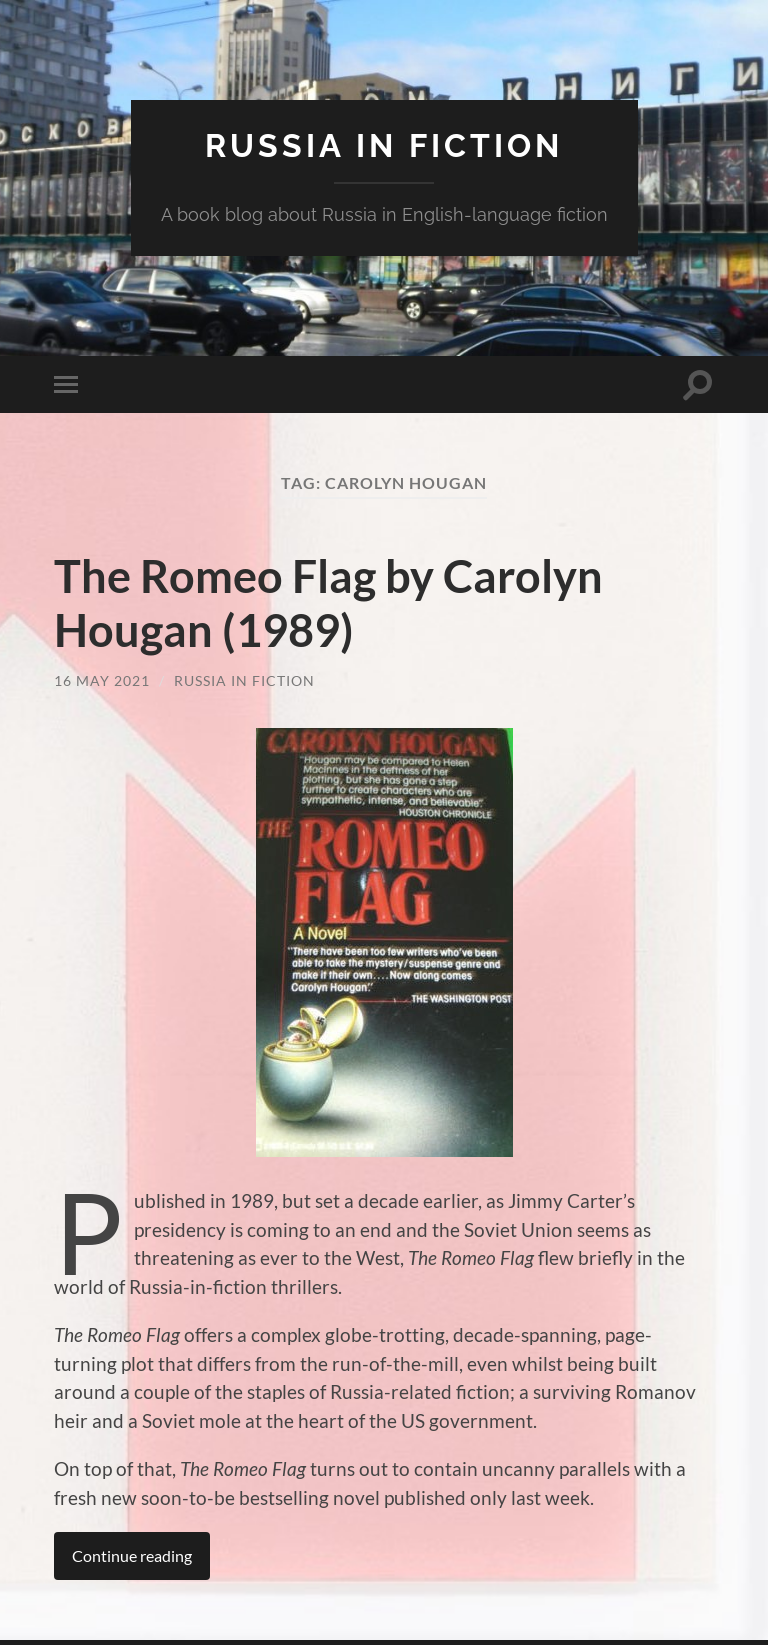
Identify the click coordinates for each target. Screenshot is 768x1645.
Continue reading (132, 1555)
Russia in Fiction (244, 680)
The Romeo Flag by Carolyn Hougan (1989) (328, 603)
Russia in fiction (384, 145)
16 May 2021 (102, 680)
